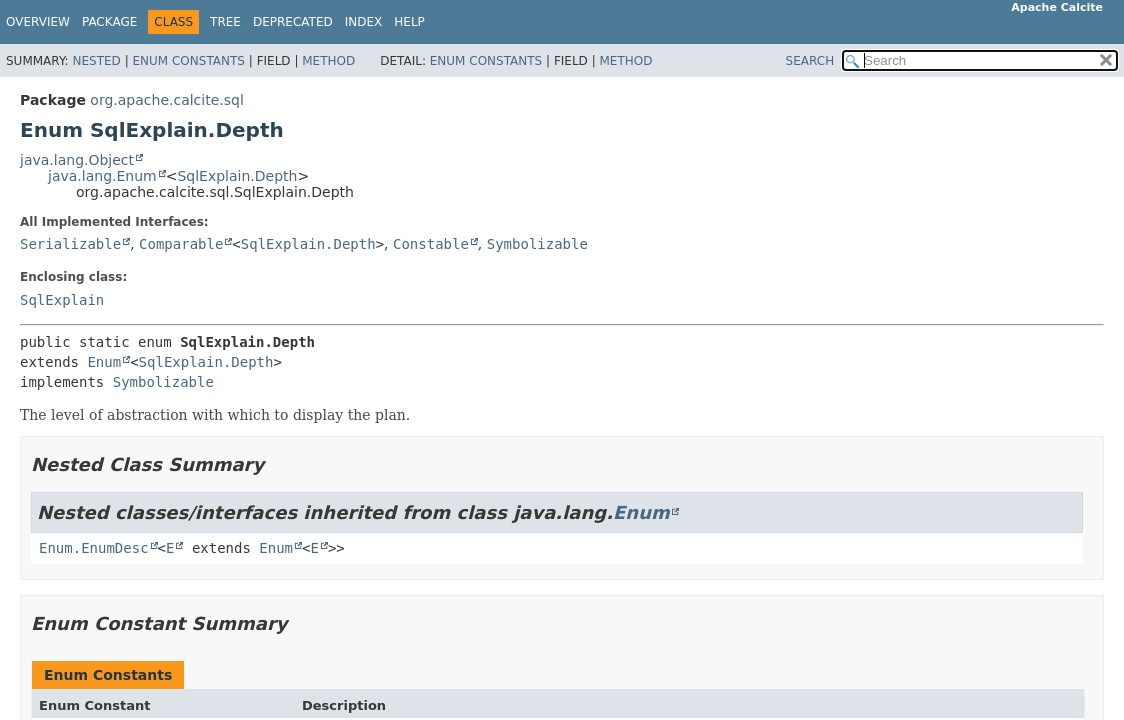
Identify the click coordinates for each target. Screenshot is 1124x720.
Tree (225, 22)
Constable (431, 244)
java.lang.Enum (102, 176)
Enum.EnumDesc (94, 548)
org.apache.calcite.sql (166, 100)
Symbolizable (537, 244)
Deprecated (293, 22)
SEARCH (810, 61)
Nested (96, 61)
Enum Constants (188, 61)
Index (364, 22)
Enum (104, 362)
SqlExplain (62, 300)
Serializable (70, 244)
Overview (38, 22)
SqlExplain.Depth (237, 176)
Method (328, 61)
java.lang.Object (77, 160)
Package (109, 22)
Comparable (181, 244)
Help (409, 22)
